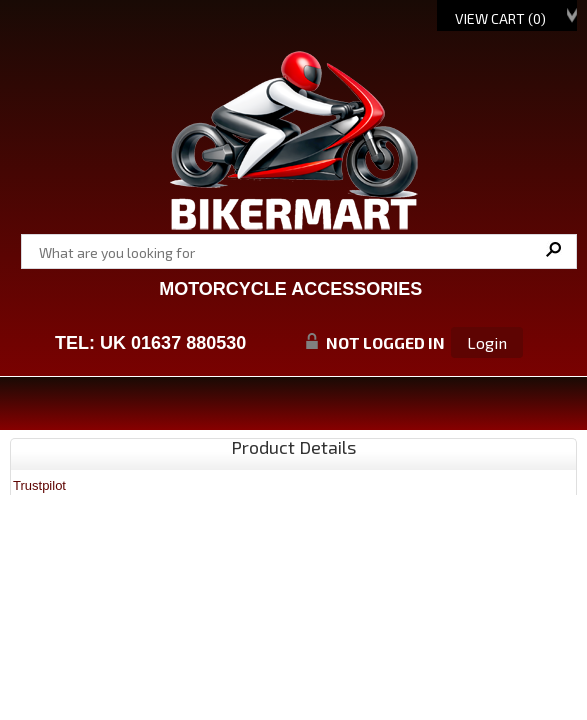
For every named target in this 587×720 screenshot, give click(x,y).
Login (487, 342)
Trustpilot (39, 485)
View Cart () (500, 18)
